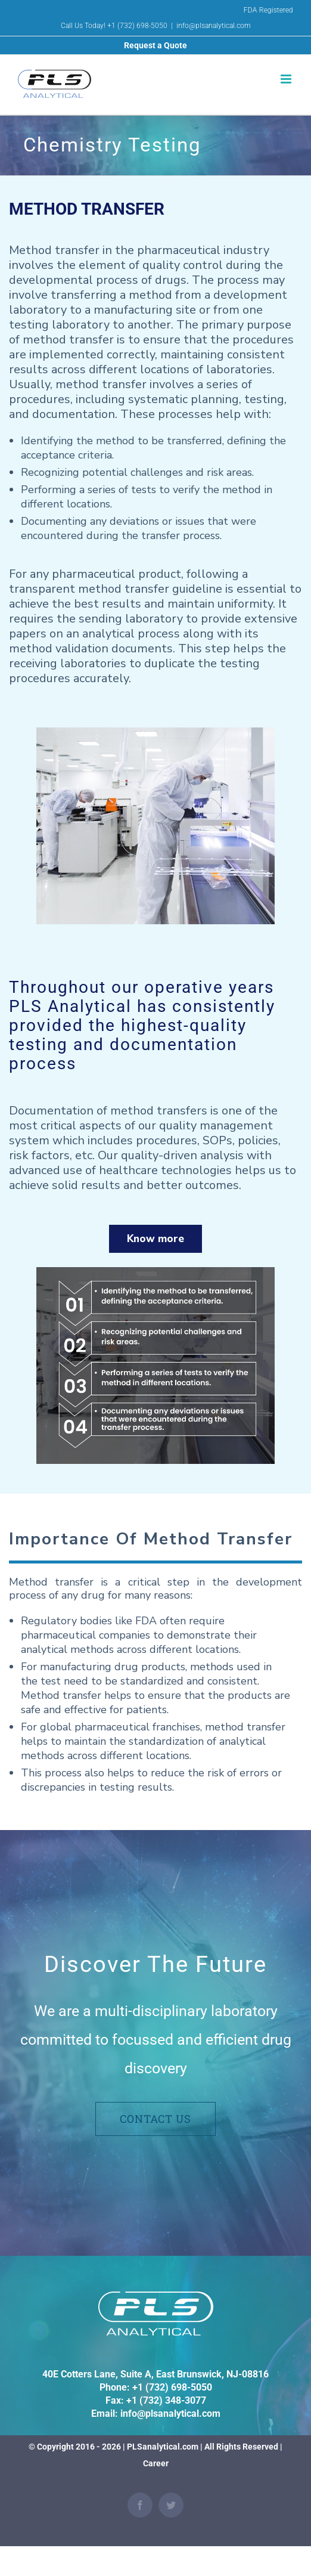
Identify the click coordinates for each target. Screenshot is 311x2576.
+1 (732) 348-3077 (166, 2400)
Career (156, 2463)
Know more (155, 1239)
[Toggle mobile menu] (287, 79)
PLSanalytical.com (162, 2446)
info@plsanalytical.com (213, 25)
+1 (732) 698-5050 (172, 2387)
